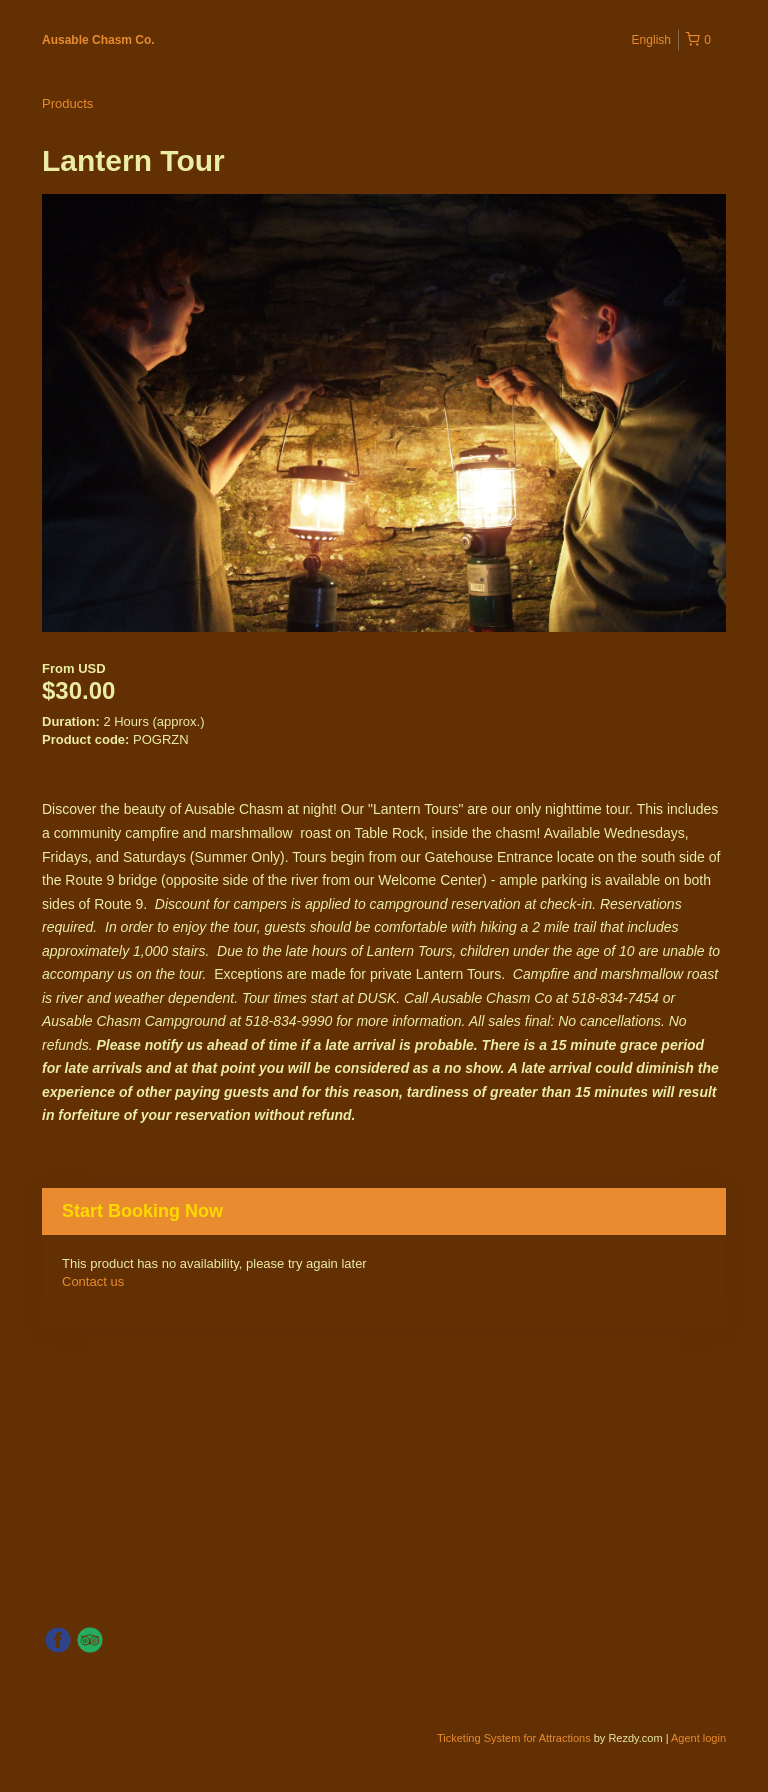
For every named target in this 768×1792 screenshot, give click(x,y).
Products (67, 103)
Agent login (698, 1738)
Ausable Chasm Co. (98, 40)
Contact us (93, 1281)
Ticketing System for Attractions (515, 1738)
